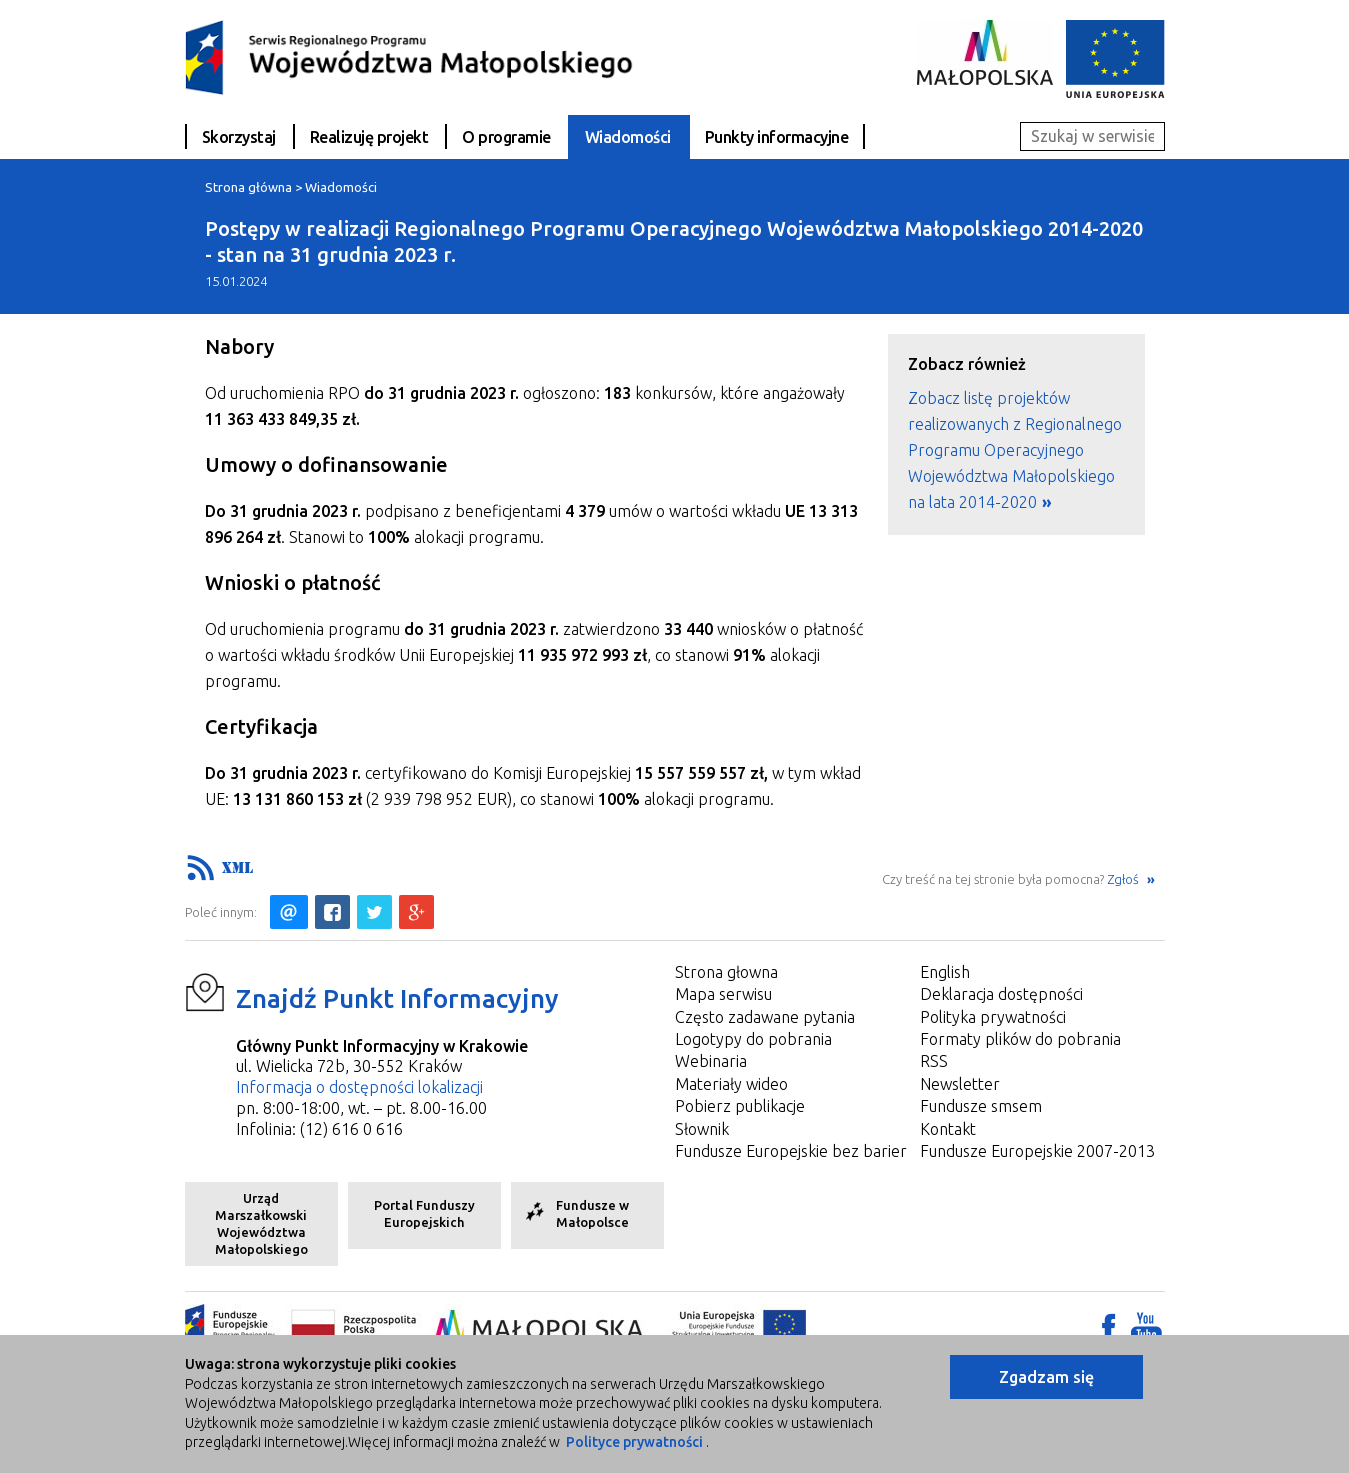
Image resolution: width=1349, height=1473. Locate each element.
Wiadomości (628, 137)
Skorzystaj (239, 137)
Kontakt (948, 1129)
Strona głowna (726, 972)
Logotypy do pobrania (753, 1039)
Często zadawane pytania (765, 1017)
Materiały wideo (731, 1084)
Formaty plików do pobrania (1020, 1039)
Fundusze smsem (981, 1106)
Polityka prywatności (993, 1017)
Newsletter (960, 1084)
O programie (506, 137)
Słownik (702, 1129)
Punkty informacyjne (777, 137)
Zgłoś (1124, 879)
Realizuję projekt (369, 137)
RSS (934, 1061)
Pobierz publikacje (740, 1106)
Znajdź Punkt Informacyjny (397, 998)
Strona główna (248, 187)
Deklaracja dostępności (1001, 994)
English (945, 972)
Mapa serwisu (723, 994)
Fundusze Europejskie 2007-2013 (1037, 1151)
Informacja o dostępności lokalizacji (359, 1087)
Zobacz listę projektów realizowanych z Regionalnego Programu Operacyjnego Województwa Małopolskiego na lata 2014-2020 (1015, 450)
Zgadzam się (1046, 1377)
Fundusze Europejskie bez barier (791, 1151)
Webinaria (711, 1061)
